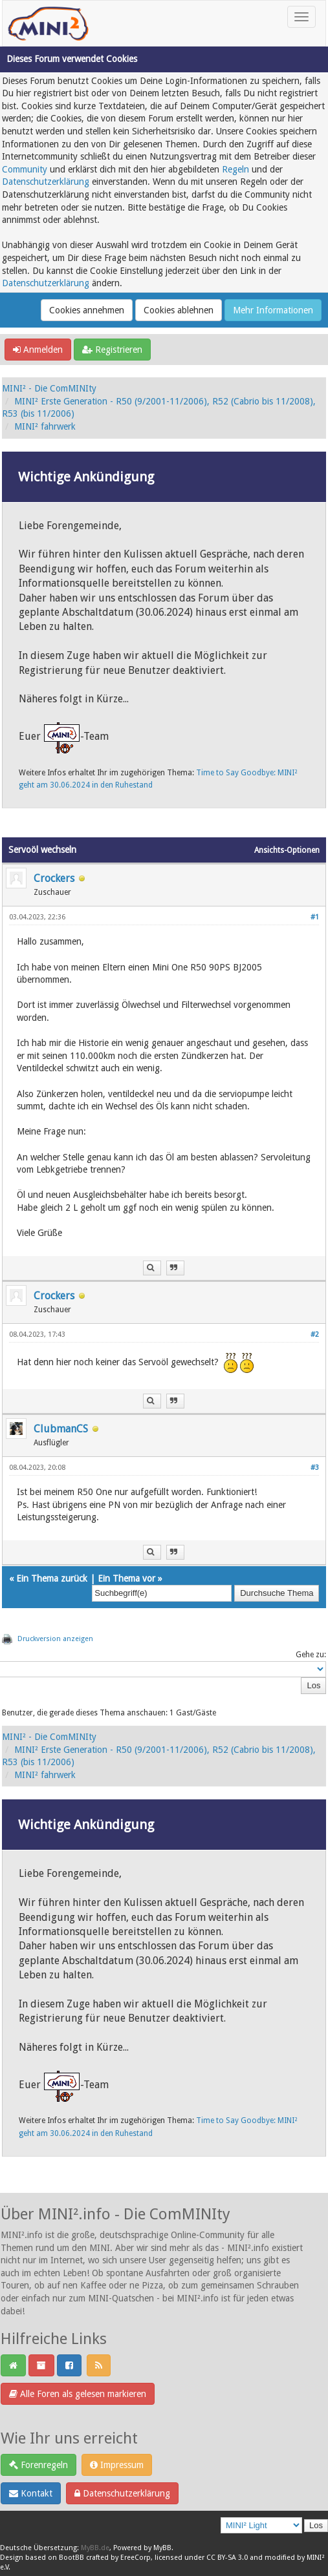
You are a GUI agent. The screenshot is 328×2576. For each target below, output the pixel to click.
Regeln (235, 169)
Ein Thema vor (126, 1578)
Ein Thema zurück (51, 1578)
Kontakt (30, 2493)
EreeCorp (135, 2557)
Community (24, 169)
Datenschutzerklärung (45, 181)
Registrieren (112, 349)
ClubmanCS (61, 1429)
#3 (315, 1467)
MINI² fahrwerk (45, 426)
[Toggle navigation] (301, 17)
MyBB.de (95, 2548)
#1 (315, 917)
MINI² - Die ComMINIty (49, 388)
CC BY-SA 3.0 (227, 2557)
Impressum (117, 2465)
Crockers (54, 878)
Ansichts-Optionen (287, 850)
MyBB (162, 2548)
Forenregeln (38, 2465)
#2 (315, 1334)
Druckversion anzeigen (55, 1639)
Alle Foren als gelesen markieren (77, 2394)
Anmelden (38, 349)
